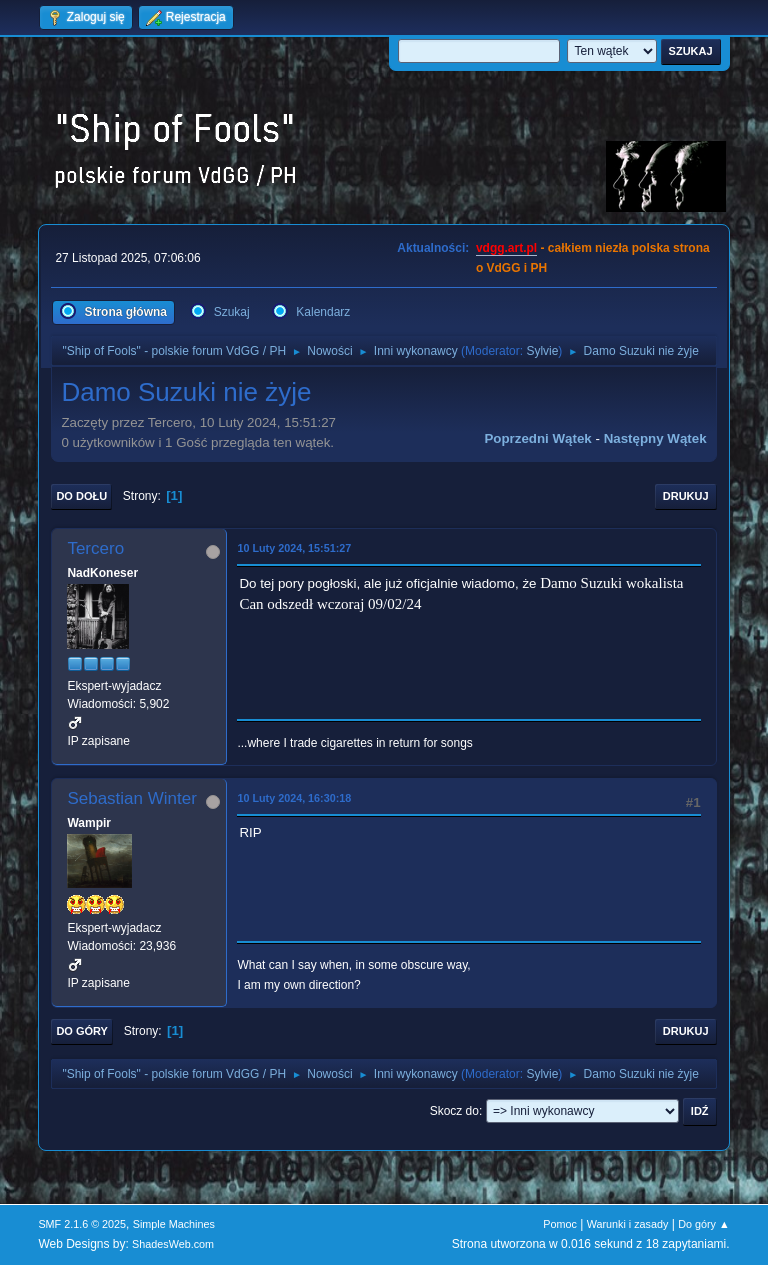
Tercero (95, 548)
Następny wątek (655, 438)
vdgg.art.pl (506, 248)
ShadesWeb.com (173, 1244)
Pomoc (560, 1224)
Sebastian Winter (131, 798)
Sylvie (542, 351)
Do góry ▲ (703, 1224)
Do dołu (81, 496)
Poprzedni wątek (537, 438)
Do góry (82, 1031)
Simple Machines (174, 1224)
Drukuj (686, 496)
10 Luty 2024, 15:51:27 (294, 548)
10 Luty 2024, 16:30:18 (294, 798)
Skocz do (454, 1111)
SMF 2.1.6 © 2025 (82, 1224)
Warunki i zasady (628, 1224)
